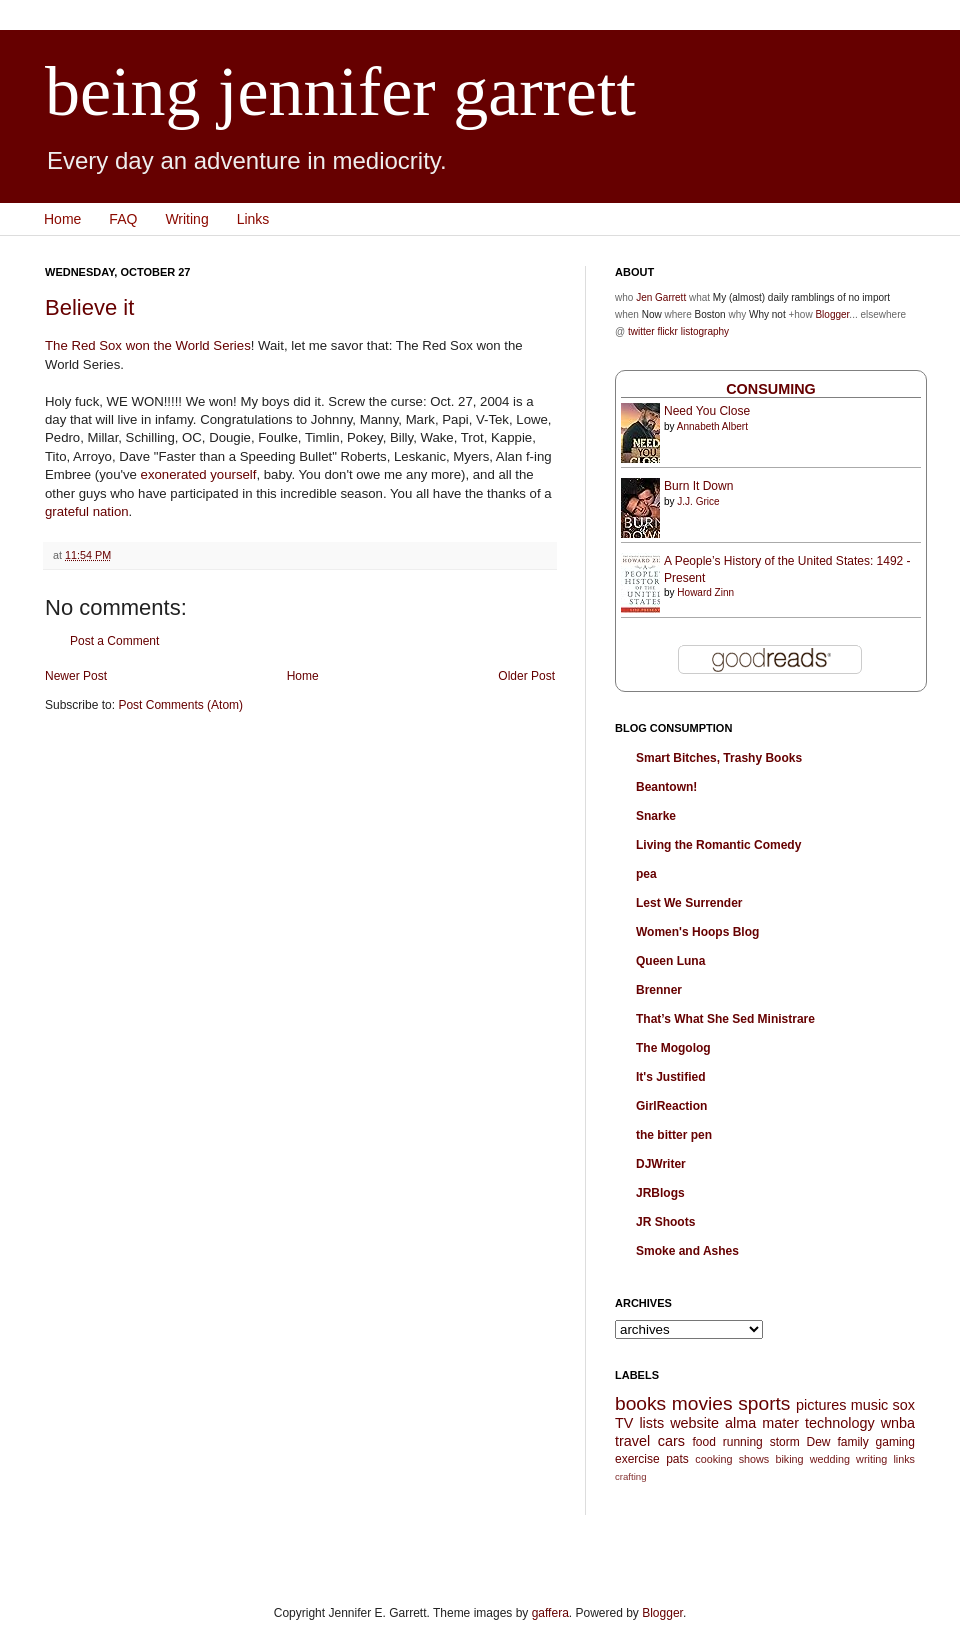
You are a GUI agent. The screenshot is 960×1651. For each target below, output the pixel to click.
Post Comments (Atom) (180, 705)
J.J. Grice (698, 501)
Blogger (832, 314)
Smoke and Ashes (687, 1251)
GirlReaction (671, 1106)
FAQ (123, 219)
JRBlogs (660, 1193)
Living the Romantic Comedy (718, 845)
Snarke (656, 816)
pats (677, 1459)
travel (632, 1441)
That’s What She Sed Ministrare (725, 1019)
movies (702, 1403)
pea (646, 874)
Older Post (526, 676)
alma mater (762, 1423)
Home (62, 219)
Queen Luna (670, 961)
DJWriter (661, 1164)
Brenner (659, 990)
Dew (819, 1442)
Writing (186, 219)
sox (904, 1405)
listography (705, 331)
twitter (641, 331)
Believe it (89, 307)
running (743, 1442)
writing (871, 1459)
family (852, 1442)
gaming (895, 1442)
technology (840, 1423)
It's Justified (671, 1077)
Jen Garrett (661, 297)
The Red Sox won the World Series (148, 345)
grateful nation (87, 511)
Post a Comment (114, 641)
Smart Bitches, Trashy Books (719, 758)
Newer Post (76, 676)
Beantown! (666, 787)
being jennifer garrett (340, 91)
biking (789, 1459)
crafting (630, 1476)
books (640, 1403)
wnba (898, 1423)
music (870, 1405)
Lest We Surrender (689, 903)
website (694, 1423)
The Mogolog (673, 1048)
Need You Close (707, 411)
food (703, 1442)
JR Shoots (665, 1222)
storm (785, 1442)
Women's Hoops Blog (697, 932)
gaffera (550, 1613)
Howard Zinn (705, 592)
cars (671, 1441)
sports (764, 1403)
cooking (713, 1459)
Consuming (771, 389)
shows (754, 1459)
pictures (821, 1405)
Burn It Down (698, 486)
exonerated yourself (199, 474)
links (904, 1459)
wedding (830, 1459)
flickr (667, 331)
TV (624, 1423)
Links (253, 219)
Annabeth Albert (712, 426)
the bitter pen (674, 1135)
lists (651, 1423)
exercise (637, 1459)
